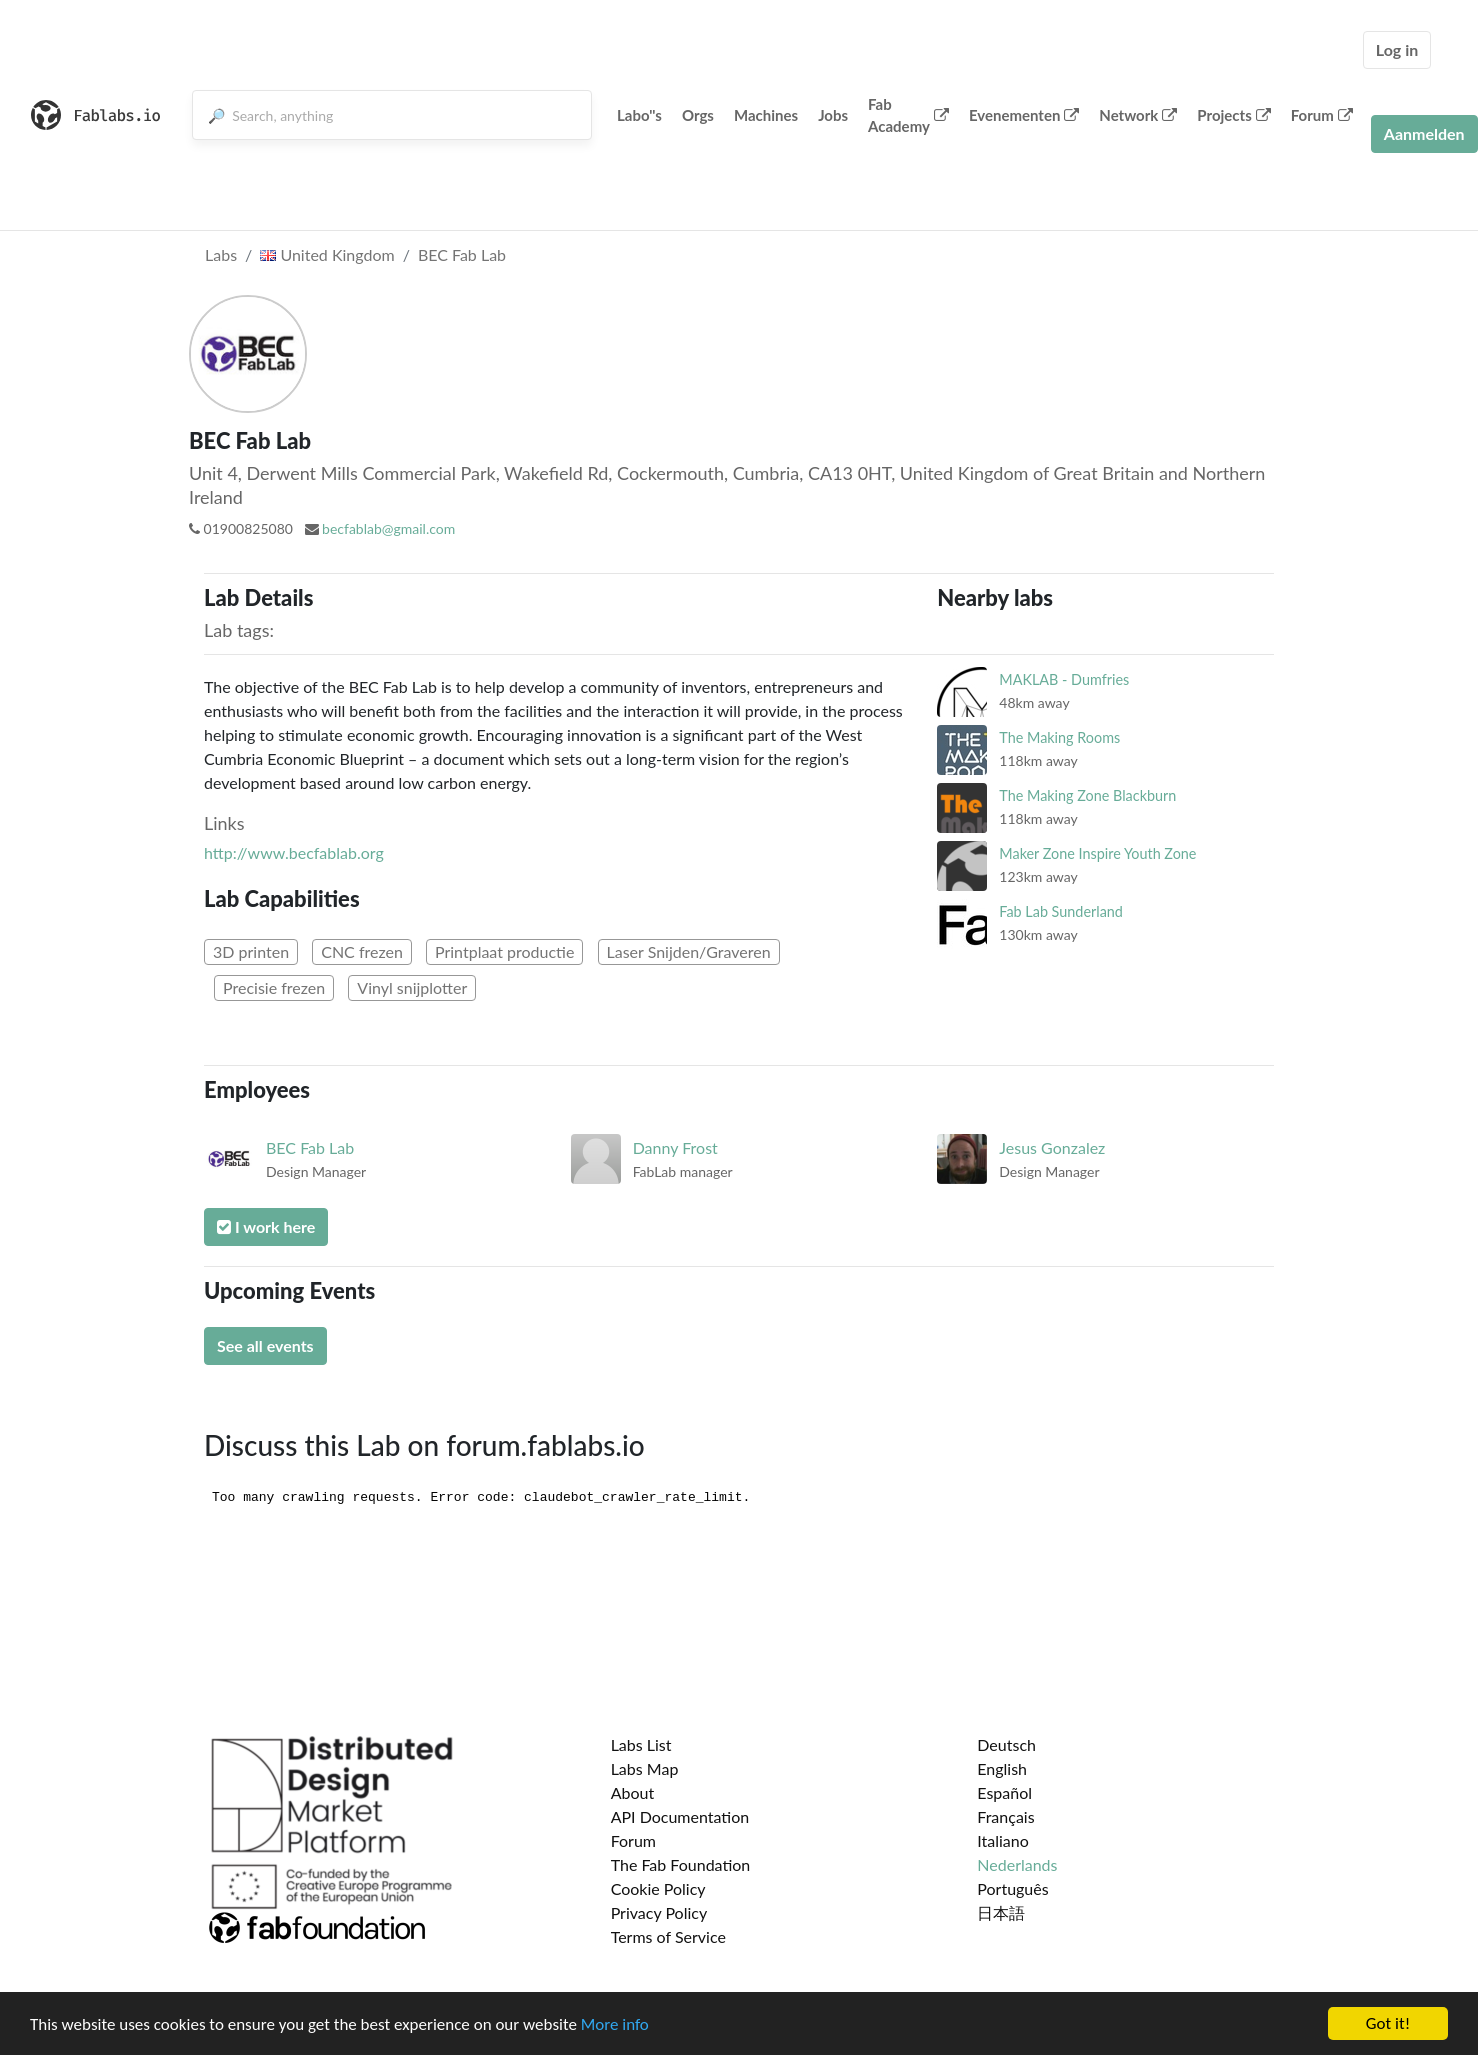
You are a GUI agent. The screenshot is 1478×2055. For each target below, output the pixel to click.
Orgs (698, 115)
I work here (266, 1226)
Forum (1322, 115)
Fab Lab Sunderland (1061, 911)
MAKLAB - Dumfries (1064, 679)
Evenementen (1024, 115)
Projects (1233, 115)
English (1002, 1768)
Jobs (833, 115)
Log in (1397, 49)
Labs (221, 254)
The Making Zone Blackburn (1087, 795)
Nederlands (1017, 1864)
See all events (265, 1345)
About (633, 1792)
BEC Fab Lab (462, 254)
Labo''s (639, 115)
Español (1004, 1792)
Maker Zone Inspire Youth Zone (1097, 853)
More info (615, 2024)
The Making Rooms (1059, 737)
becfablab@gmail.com (388, 528)
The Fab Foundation (681, 1864)
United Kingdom (327, 254)
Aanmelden (1424, 133)
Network (1138, 115)
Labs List (641, 1744)
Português (1012, 1888)
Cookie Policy (658, 1888)
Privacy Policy (659, 1912)
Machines (766, 115)
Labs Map (645, 1768)
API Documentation (680, 1816)
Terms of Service (668, 1936)
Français (1005, 1816)
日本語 (1001, 1912)
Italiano (1003, 1840)
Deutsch (1006, 1744)
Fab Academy (908, 115)
